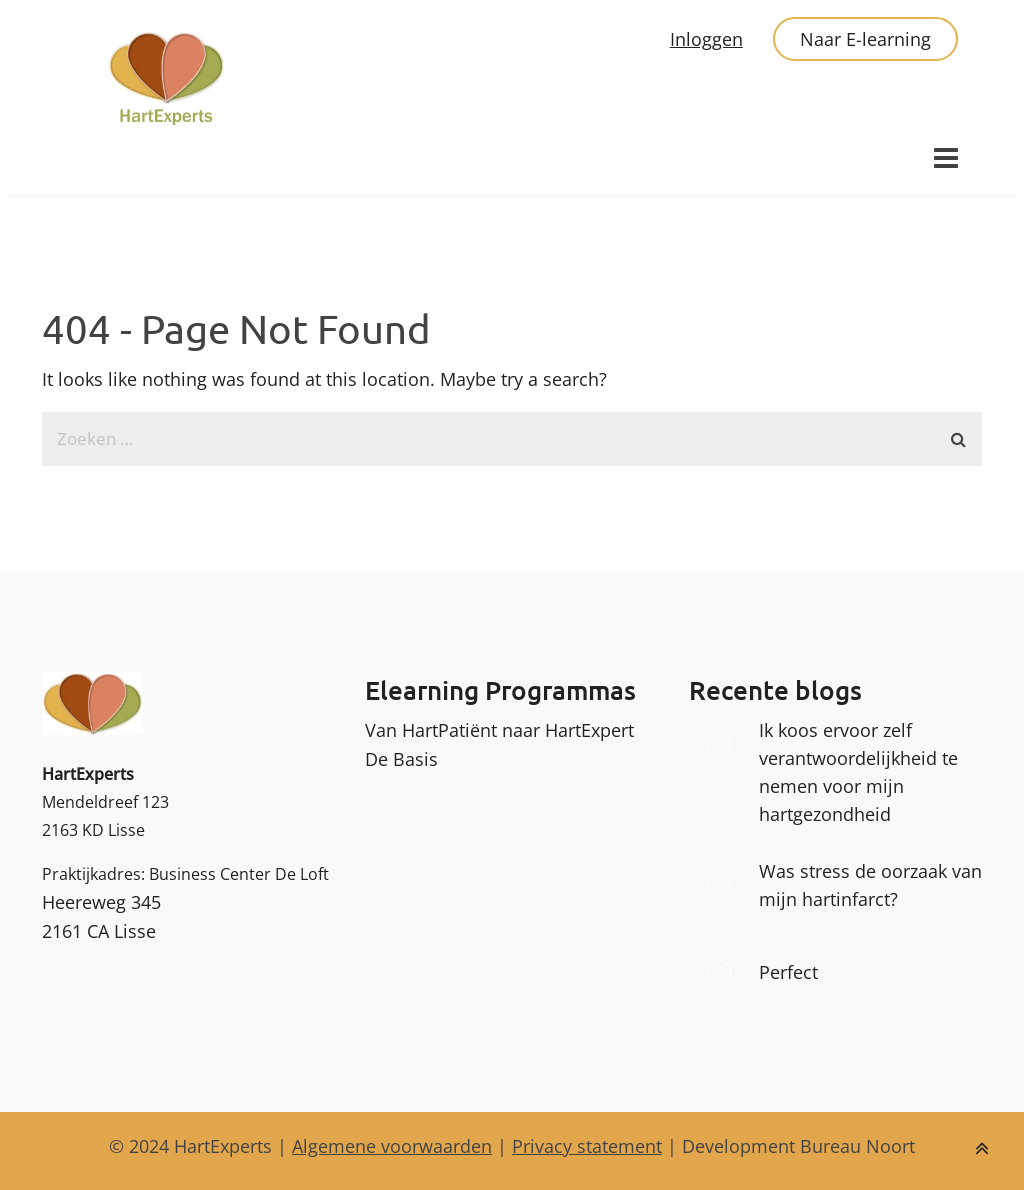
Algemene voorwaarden (392, 1146)
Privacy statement (587, 1146)
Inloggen (706, 39)
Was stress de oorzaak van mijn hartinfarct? (870, 885)
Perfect (788, 972)
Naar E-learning (865, 39)
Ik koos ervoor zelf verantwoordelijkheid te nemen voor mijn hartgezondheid (858, 772)
